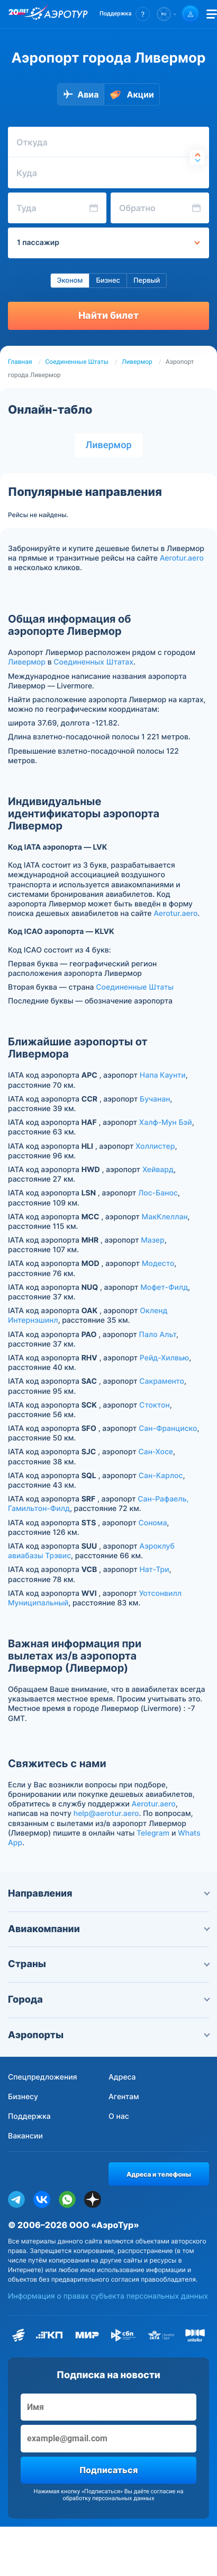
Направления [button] (108, 1893)
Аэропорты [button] (108, 2035)
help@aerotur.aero (106, 1813)
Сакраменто (161, 1381)
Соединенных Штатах (93, 662)
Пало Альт (157, 1334)
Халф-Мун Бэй (165, 1122)
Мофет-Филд (164, 1287)
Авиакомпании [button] (108, 1929)
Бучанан (155, 1099)
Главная (20, 361)
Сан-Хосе (155, 1451)
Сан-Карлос (161, 1475)
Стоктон (154, 1405)
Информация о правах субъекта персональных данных (108, 2296)
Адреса (122, 2077)
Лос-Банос (158, 1193)
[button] (125, 14)
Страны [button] (108, 1964)
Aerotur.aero (182, 558)
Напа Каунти (163, 1075)
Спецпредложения (42, 2077)
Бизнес (108, 280)
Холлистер (155, 1146)
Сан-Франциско (168, 1428)
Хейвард (158, 1169)
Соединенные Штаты (77, 361)
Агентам (123, 2096)
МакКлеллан (165, 1216)
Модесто (158, 1263)
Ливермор (137, 361)
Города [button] (108, 1999)
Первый (146, 280)
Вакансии (25, 2136)
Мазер (152, 1240)
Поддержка (29, 2116)
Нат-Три (154, 1569)
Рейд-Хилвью (164, 1358)
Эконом (70, 280)
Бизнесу (23, 2096)
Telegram (153, 1833)
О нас (118, 2116)
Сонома (152, 1522)
